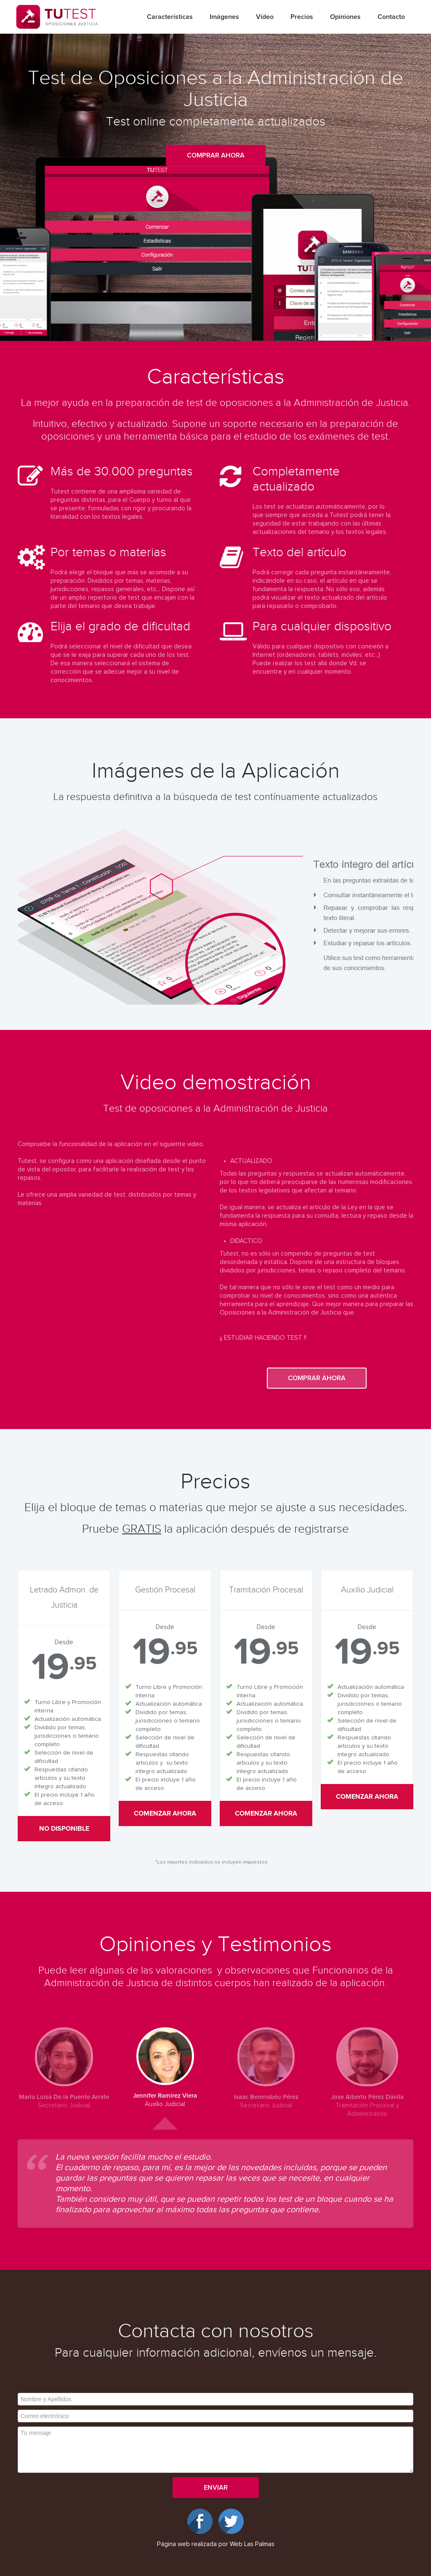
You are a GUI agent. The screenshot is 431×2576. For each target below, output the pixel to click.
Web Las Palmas (252, 2544)
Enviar (216, 2487)
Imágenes (224, 16)
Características (170, 16)
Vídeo (265, 16)
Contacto (391, 16)
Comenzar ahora (165, 1813)
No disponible (64, 1828)
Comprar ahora (216, 155)
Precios (301, 16)
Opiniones (345, 16)
